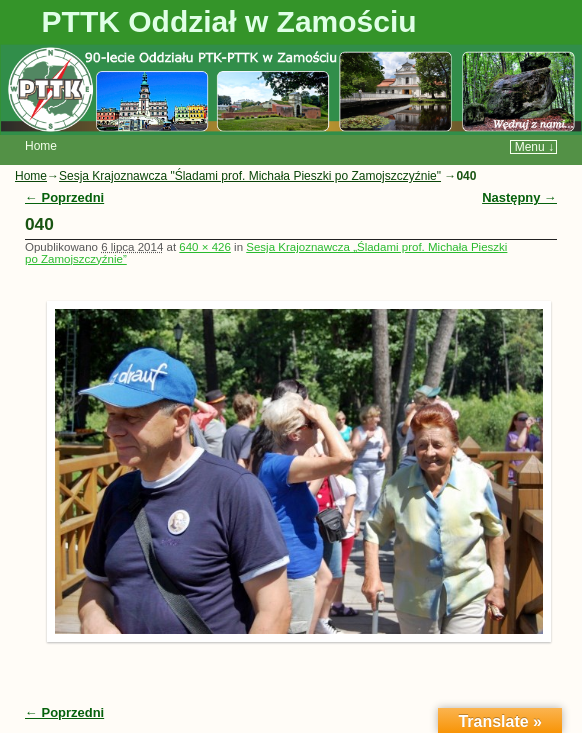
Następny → (519, 197)
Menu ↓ (534, 147)
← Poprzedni (64, 197)
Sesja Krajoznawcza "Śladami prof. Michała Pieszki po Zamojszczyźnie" (250, 176)
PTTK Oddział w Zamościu (229, 21)
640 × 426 (205, 247)
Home (41, 146)
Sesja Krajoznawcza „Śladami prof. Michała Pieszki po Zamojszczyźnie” (266, 253)
